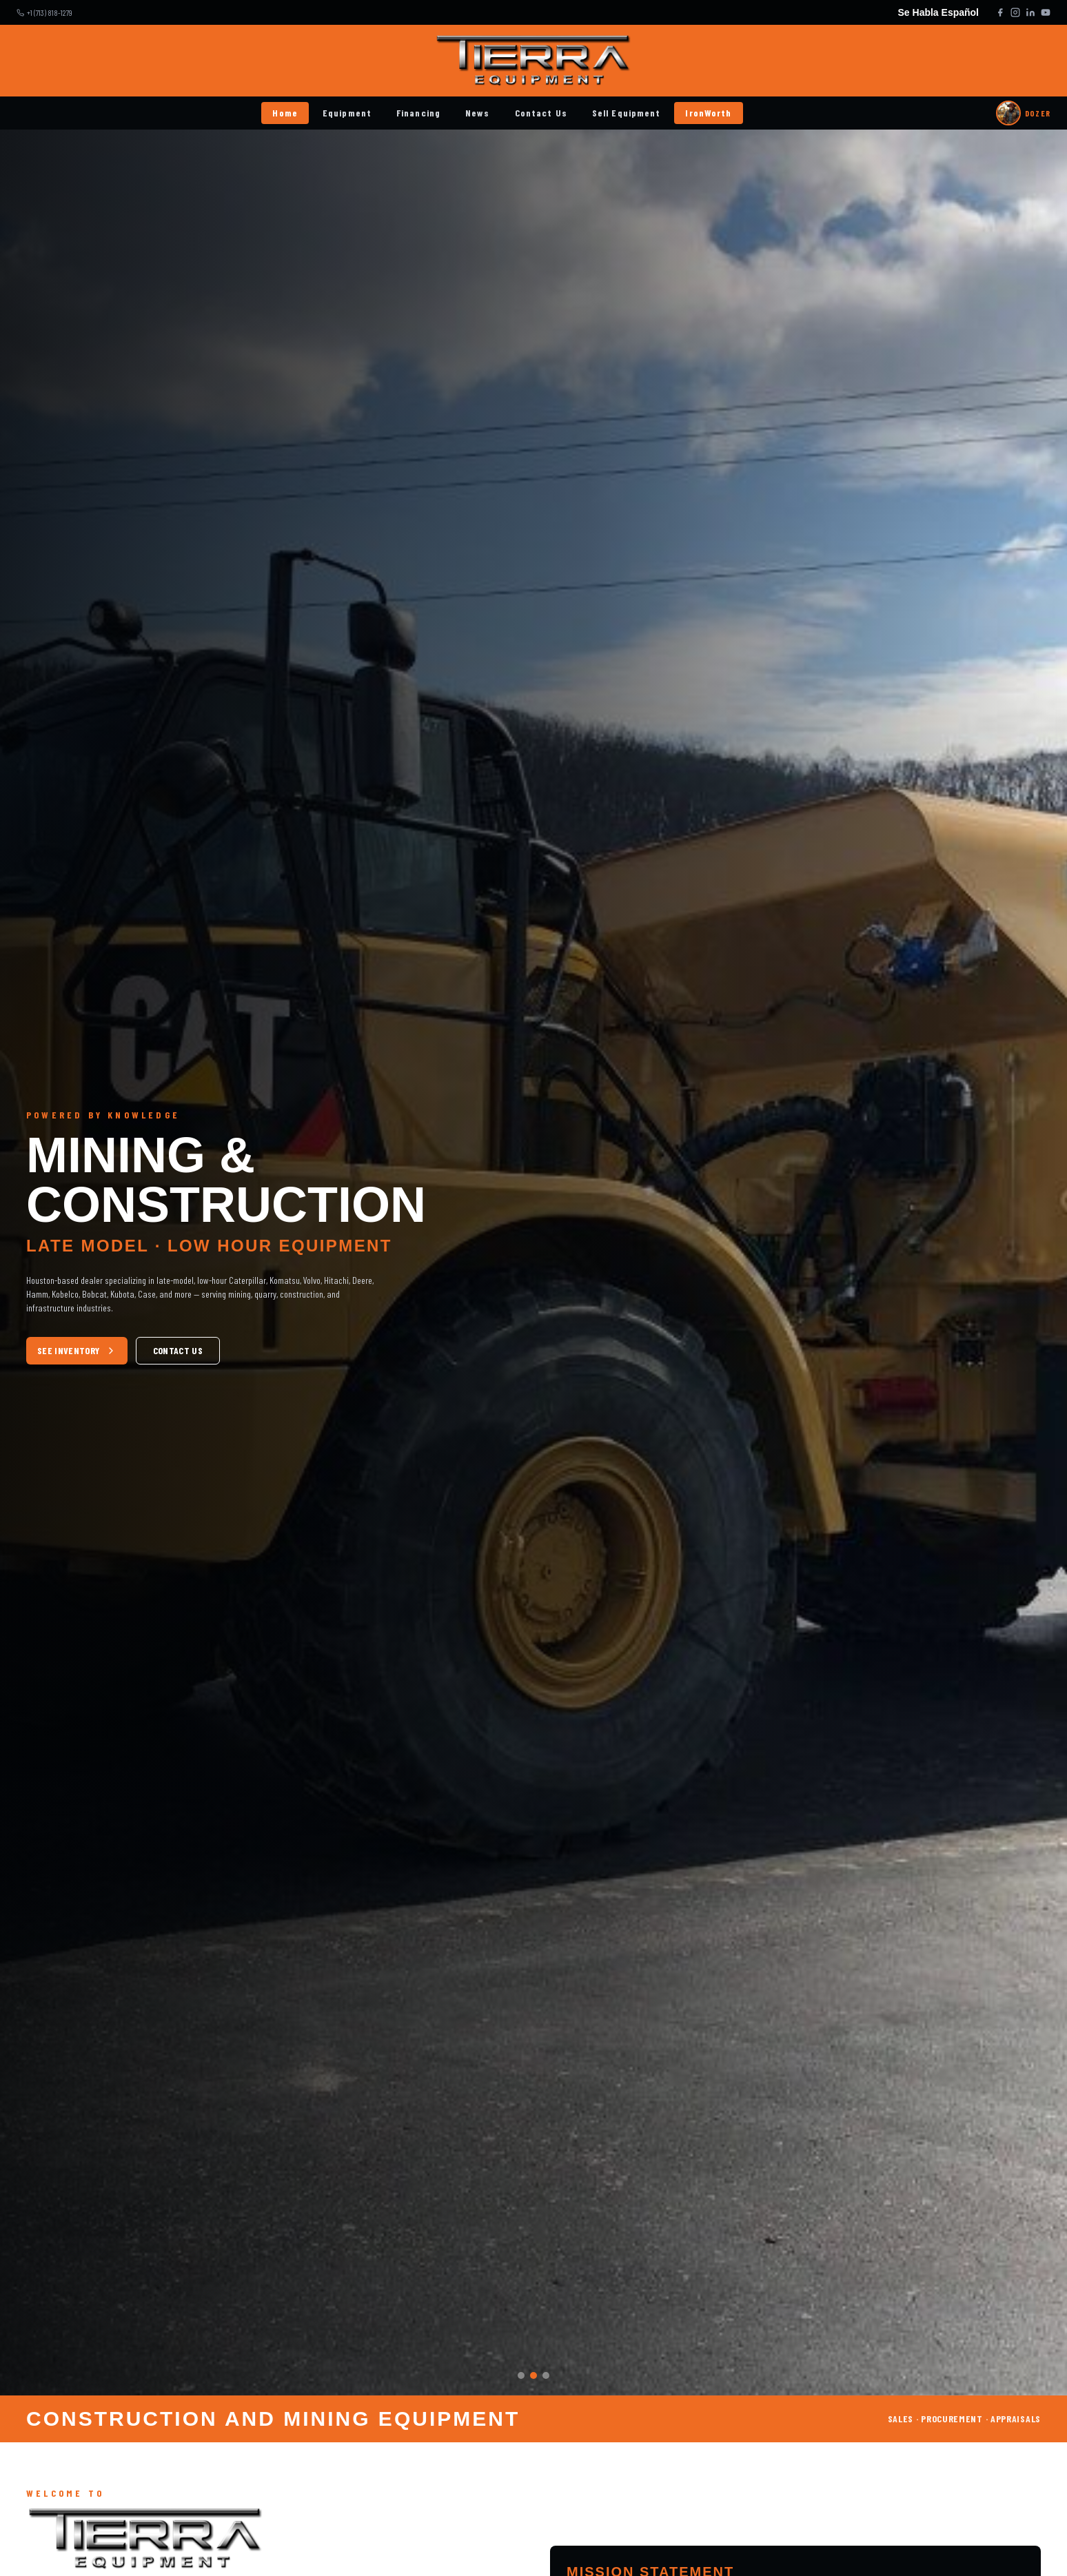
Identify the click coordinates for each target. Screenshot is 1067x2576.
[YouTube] (1045, 12)
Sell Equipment (626, 113)
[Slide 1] (521, 2375)
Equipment (347, 113)
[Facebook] (1000, 12)
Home (284, 113)
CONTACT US (178, 1350)
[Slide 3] (545, 2375)
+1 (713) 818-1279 (49, 12)
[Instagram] (1015, 12)
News (477, 113)
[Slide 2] (533, 2375)
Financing (418, 113)
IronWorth (708, 113)
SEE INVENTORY (76, 1350)
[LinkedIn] (1030, 12)
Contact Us (541, 113)
